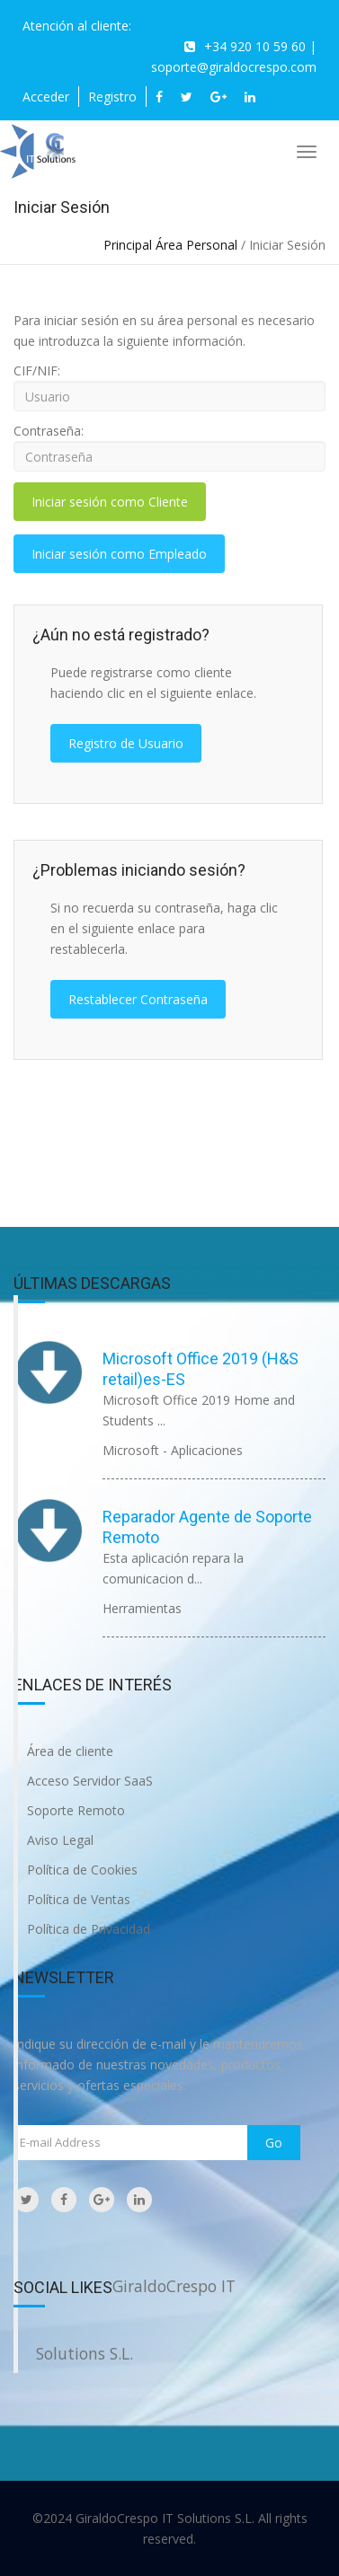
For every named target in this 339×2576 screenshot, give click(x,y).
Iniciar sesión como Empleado (119, 553)
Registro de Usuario (125, 743)
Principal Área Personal (170, 244)
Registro (112, 96)
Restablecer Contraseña (138, 999)
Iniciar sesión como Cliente (109, 501)
